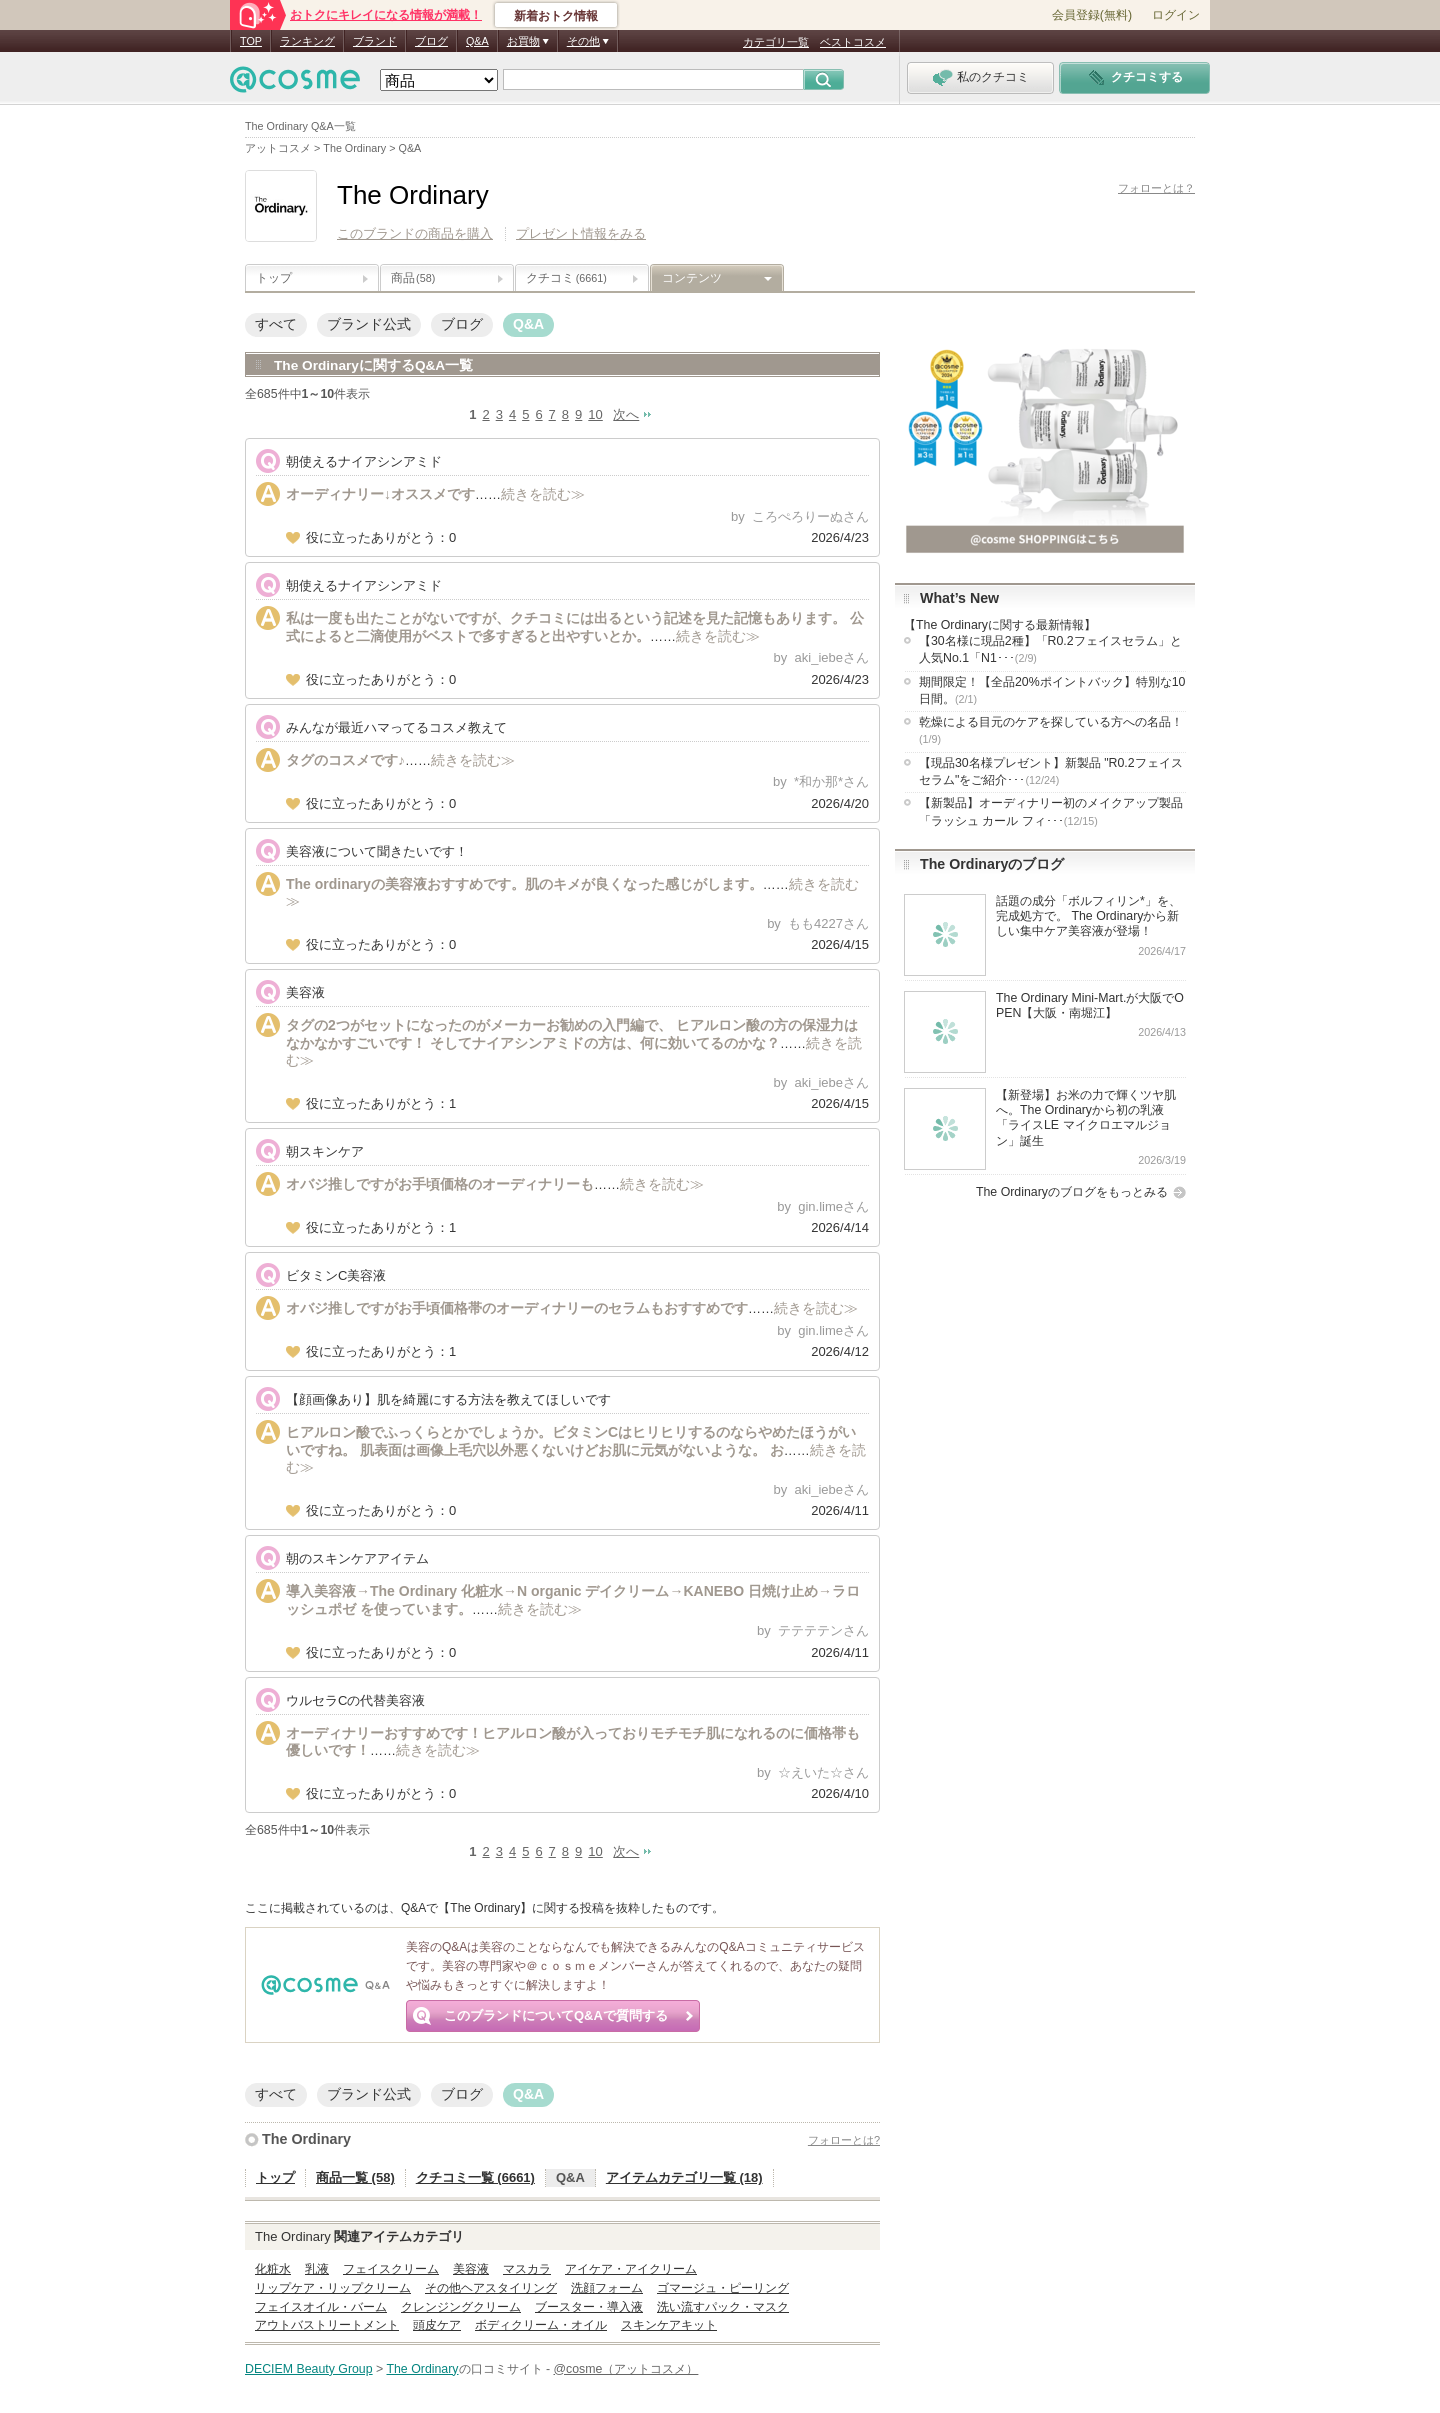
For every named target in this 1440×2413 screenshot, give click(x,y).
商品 (413, 278)
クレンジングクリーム (461, 2307)
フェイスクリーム (391, 2269)
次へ (626, 414)
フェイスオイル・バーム (321, 2307)
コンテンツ (692, 278)
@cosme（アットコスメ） (626, 2369)
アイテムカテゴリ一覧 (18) (684, 2177)
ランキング (307, 41)
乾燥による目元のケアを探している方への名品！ (1051, 730)
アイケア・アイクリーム (631, 2269)
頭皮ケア (437, 2325)
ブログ (431, 41)
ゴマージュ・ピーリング (723, 2288)
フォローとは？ (1156, 188)
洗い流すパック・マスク (723, 2307)
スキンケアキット (669, 2325)
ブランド (375, 41)
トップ (274, 278)
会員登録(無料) (1092, 15)
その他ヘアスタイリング (491, 2288)
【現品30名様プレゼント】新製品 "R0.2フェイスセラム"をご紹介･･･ (1051, 771)
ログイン (1176, 15)
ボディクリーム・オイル (541, 2325)
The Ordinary (306, 2139)
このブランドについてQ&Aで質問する (556, 2015)
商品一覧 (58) (355, 2177)
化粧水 (273, 2269)
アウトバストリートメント (327, 2325)
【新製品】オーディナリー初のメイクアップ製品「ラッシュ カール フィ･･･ (1051, 811)
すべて (276, 324)
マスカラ (527, 2269)
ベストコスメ (853, 42)
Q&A (477, 41)
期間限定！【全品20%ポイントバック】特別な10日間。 (1052, 690)
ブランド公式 (369, 324)
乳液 (317, 2269)
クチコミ (566, 278)
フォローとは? (844, 2140)
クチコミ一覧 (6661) (475, 2177)
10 (595, 414)
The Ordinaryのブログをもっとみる (1072, 1192)
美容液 (471, 2269)
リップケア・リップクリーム (333, 2288)
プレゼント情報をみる (581, 233)
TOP (251, 41)
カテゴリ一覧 (776, 42)
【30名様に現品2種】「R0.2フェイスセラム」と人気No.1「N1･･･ (1050, 649)
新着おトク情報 (556, 16)
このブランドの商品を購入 (415, 233)
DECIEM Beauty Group (309, 2369)
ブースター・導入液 (589, 2307)
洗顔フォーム (607, 2288)
